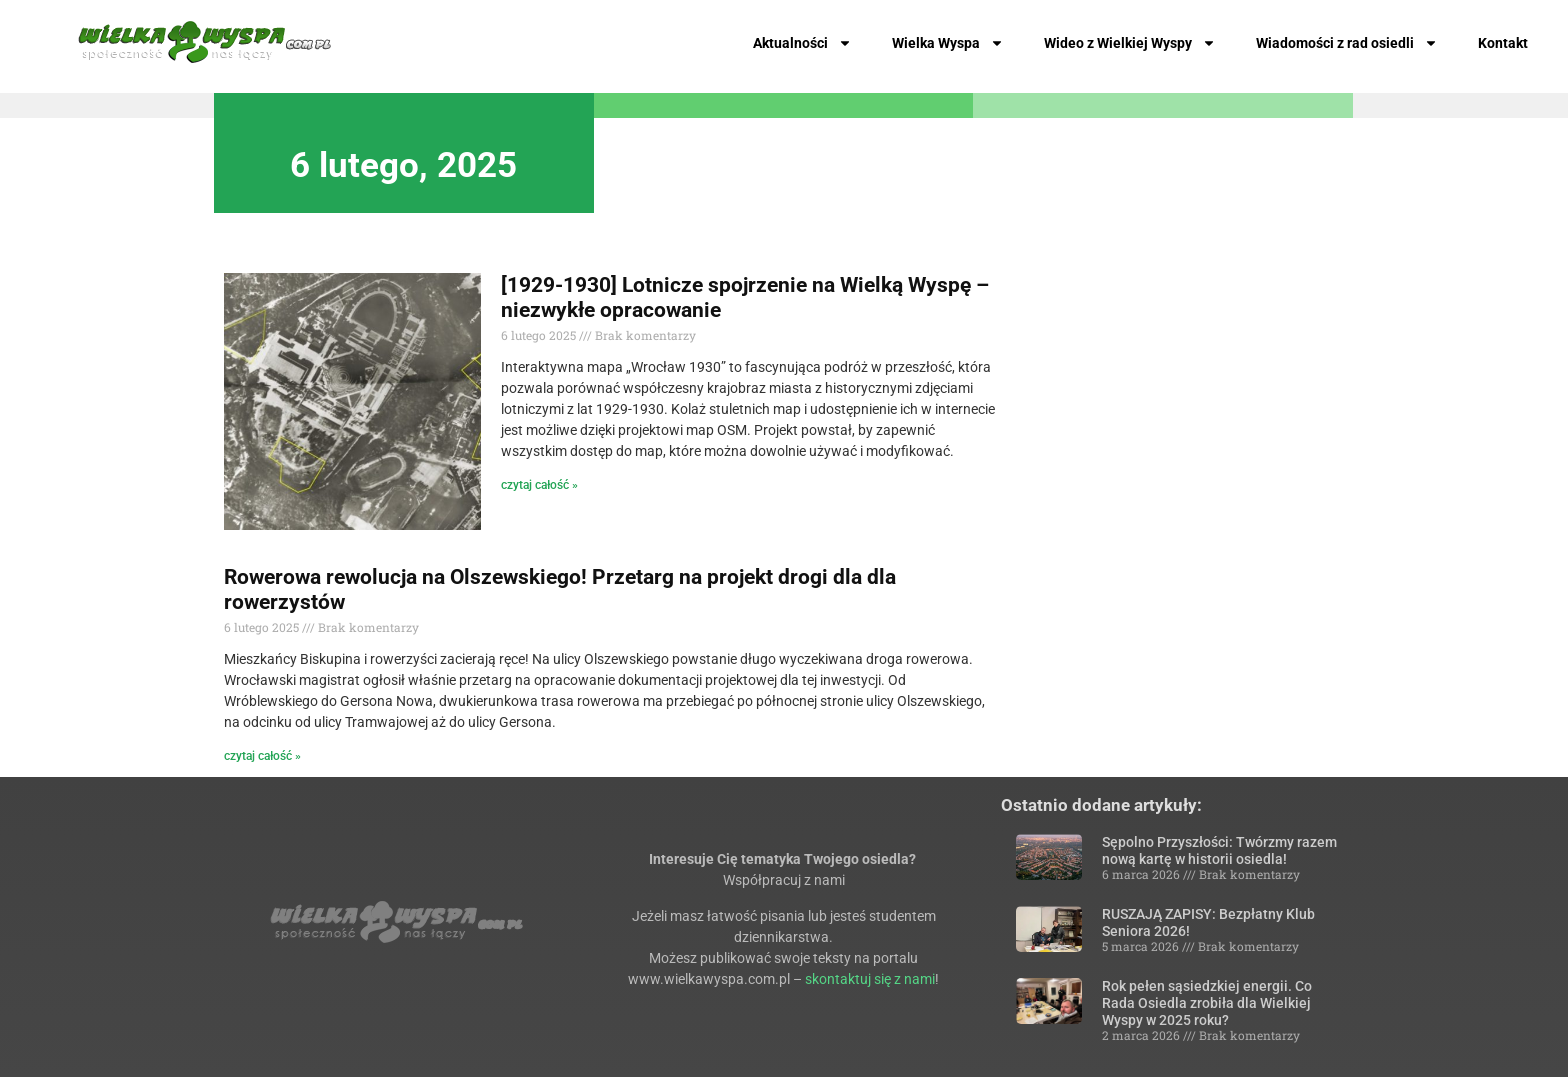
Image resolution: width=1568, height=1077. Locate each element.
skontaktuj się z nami (870, 979)
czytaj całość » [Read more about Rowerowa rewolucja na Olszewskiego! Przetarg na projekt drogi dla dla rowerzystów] (262, 756)
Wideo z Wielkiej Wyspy (1130, 43)
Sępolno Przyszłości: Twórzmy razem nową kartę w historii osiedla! (1219, 850)
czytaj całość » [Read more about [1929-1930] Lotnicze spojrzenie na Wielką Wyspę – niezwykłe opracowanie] (539, 485)
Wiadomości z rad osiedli (1347, 43)
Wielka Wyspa (948, 43)
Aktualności (802, 43)
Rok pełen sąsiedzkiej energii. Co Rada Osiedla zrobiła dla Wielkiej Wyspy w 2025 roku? (1207, 1003)
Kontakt (1503, 43)
